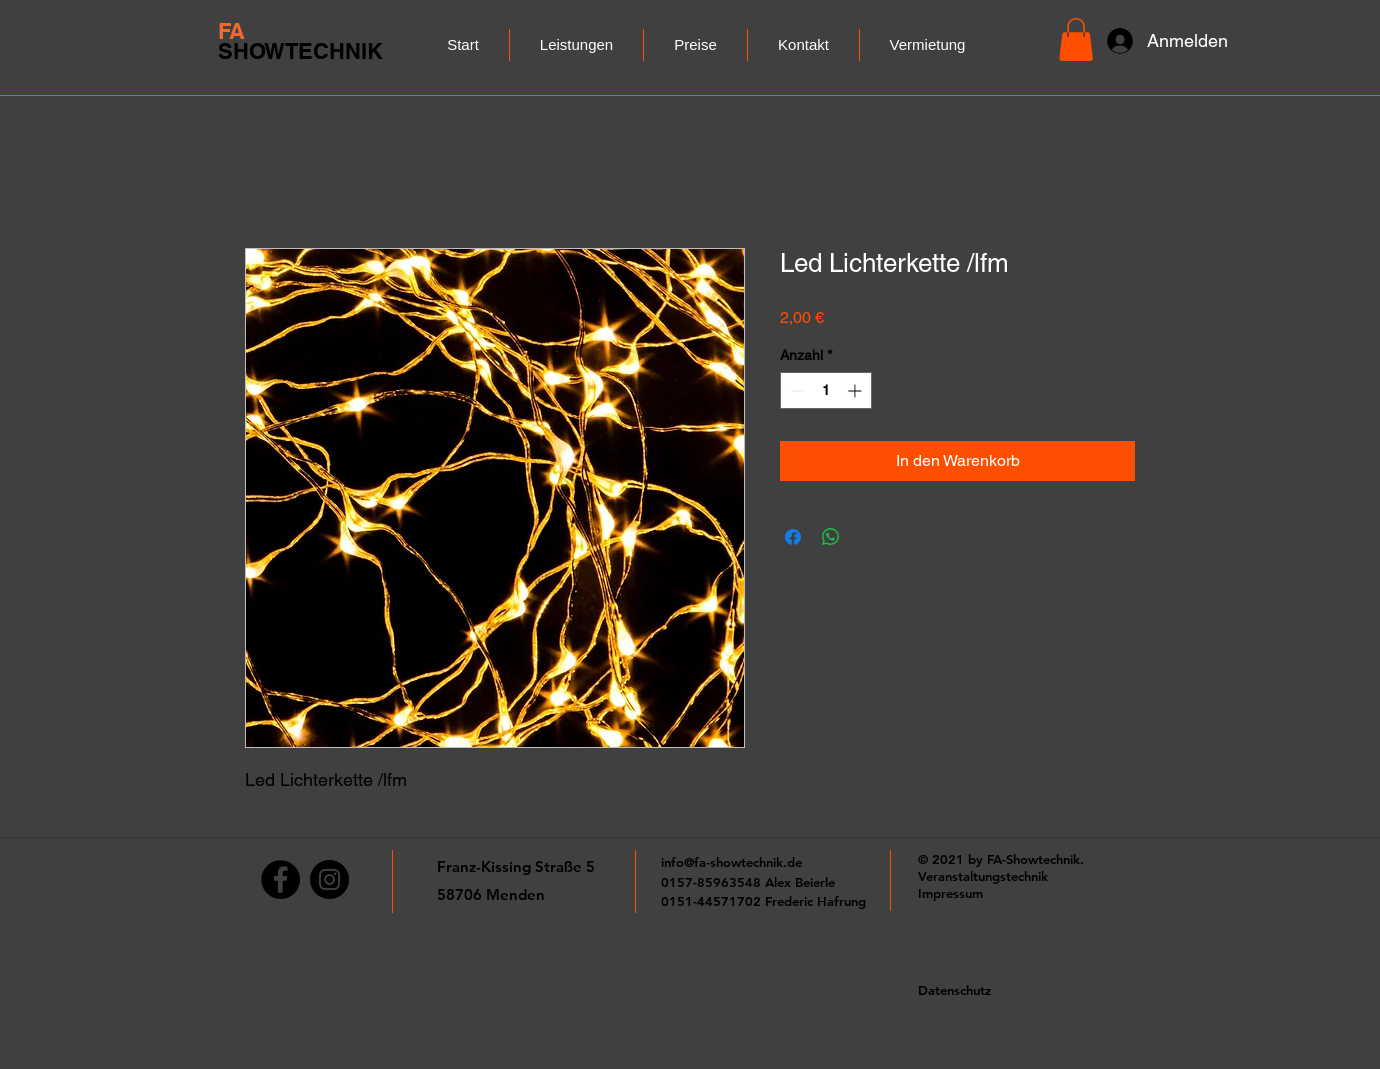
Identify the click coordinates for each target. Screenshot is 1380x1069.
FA (231, 31)
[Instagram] (329, 879)
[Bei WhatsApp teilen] (831, 537)
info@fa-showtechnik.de (731, 862)
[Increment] (856, 390)
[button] (1076, 39)
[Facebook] (280, 879)
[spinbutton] (826, 390)
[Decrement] (795, 390)
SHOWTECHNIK (300, 51)
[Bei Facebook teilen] (793, 537)
